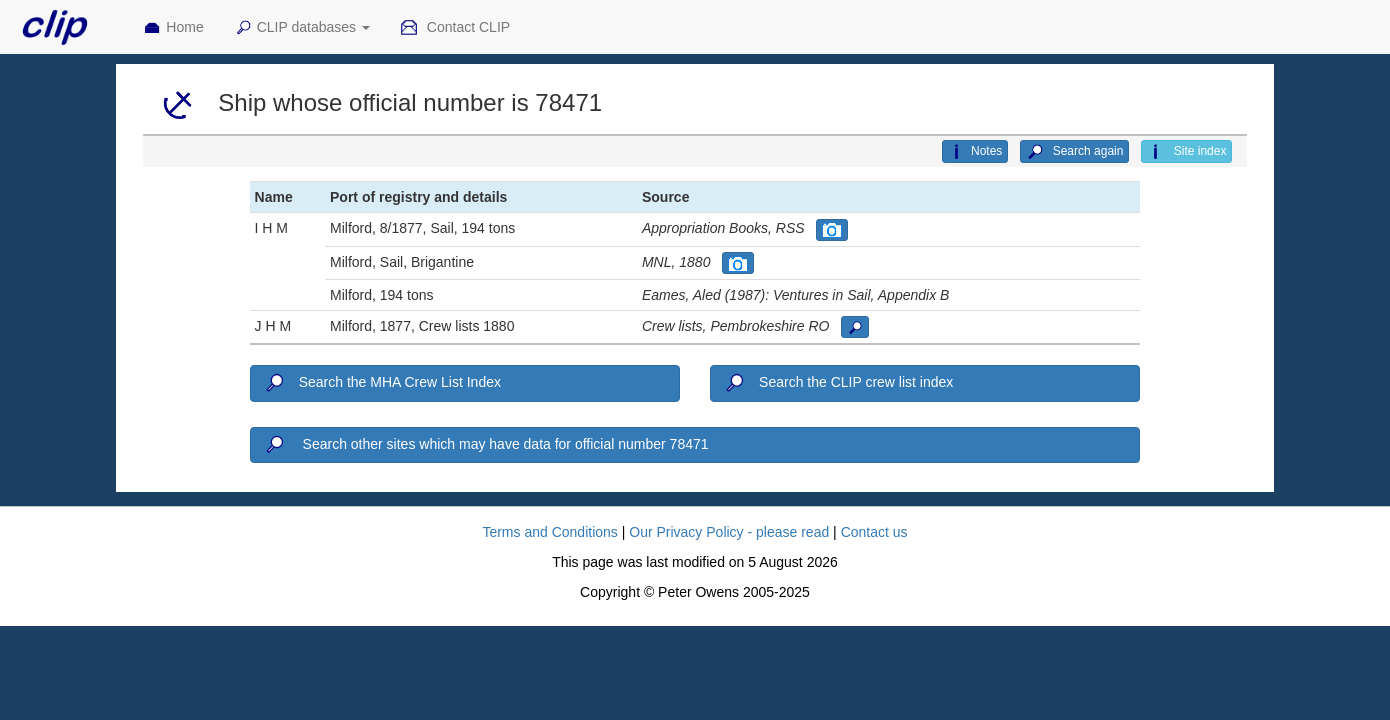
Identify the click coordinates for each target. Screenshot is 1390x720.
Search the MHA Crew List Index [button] (382, 383)
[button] (832, 230)
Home (173, 28)
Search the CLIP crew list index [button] (838, 383)
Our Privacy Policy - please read (729, 532)
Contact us (874, 532)
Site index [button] (1186, 152)
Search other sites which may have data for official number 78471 (486, 445)
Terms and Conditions (549, 532)
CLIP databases (302, 28)
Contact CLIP (455, 28)
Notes (975, 152)
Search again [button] (1074, 152)
